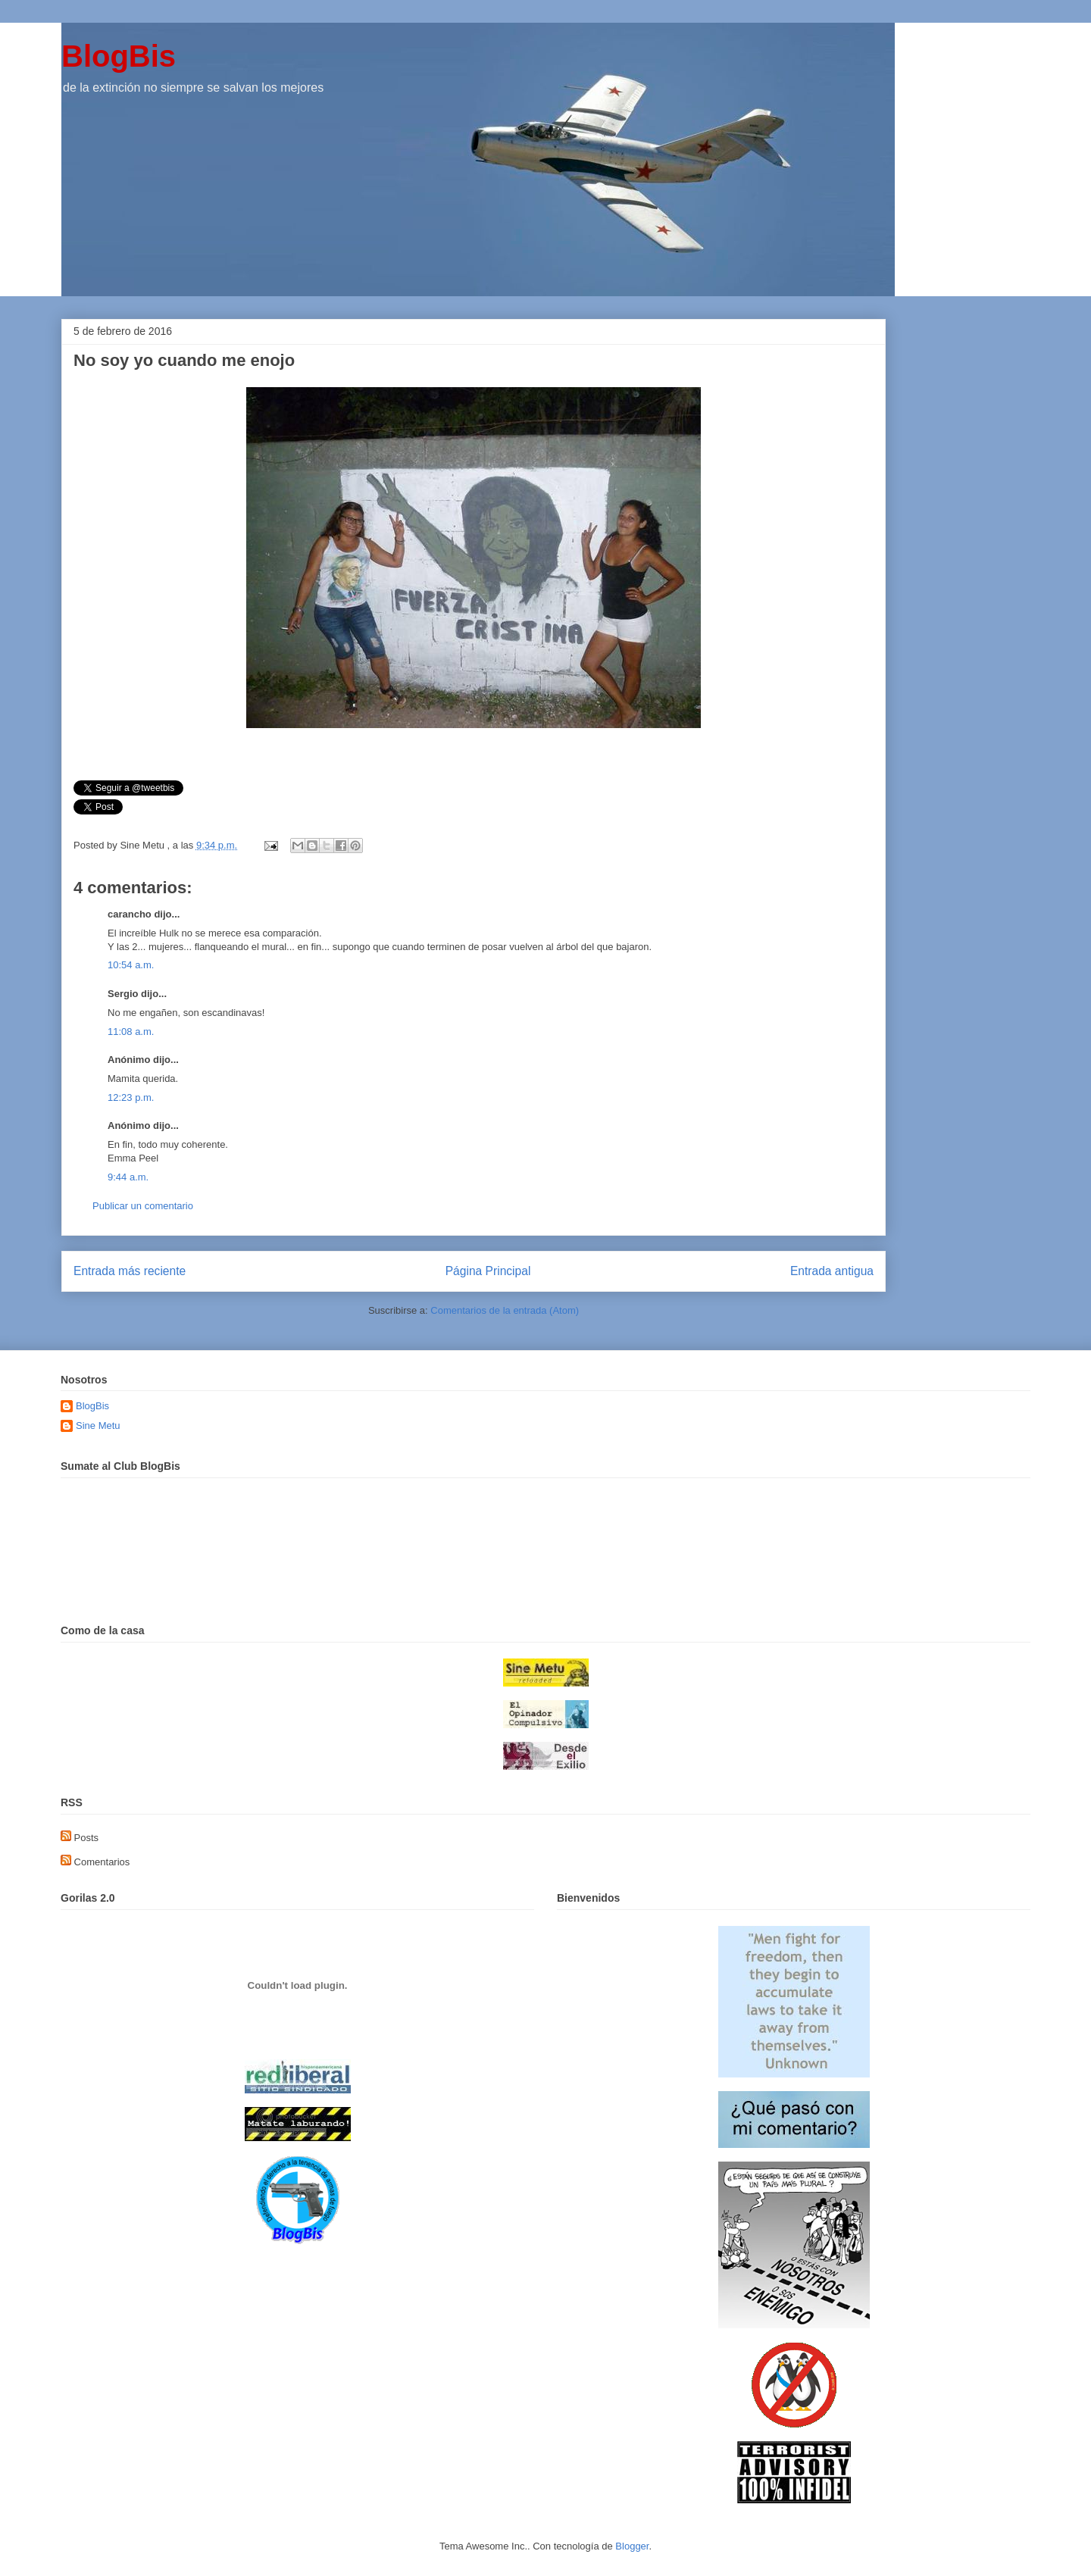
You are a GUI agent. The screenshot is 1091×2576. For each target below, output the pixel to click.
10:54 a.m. (131, 965)
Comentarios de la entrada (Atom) (504, 1310)
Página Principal (488, 1271)
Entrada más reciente (129, 1271)
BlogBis (118, 56)
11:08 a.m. (131, 1031)
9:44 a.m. (128, 1177)
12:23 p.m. (131, 1097)
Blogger (632, 2546)
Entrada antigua (832, 1271)
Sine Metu (98, 1425)
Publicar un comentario (142, 1205)
